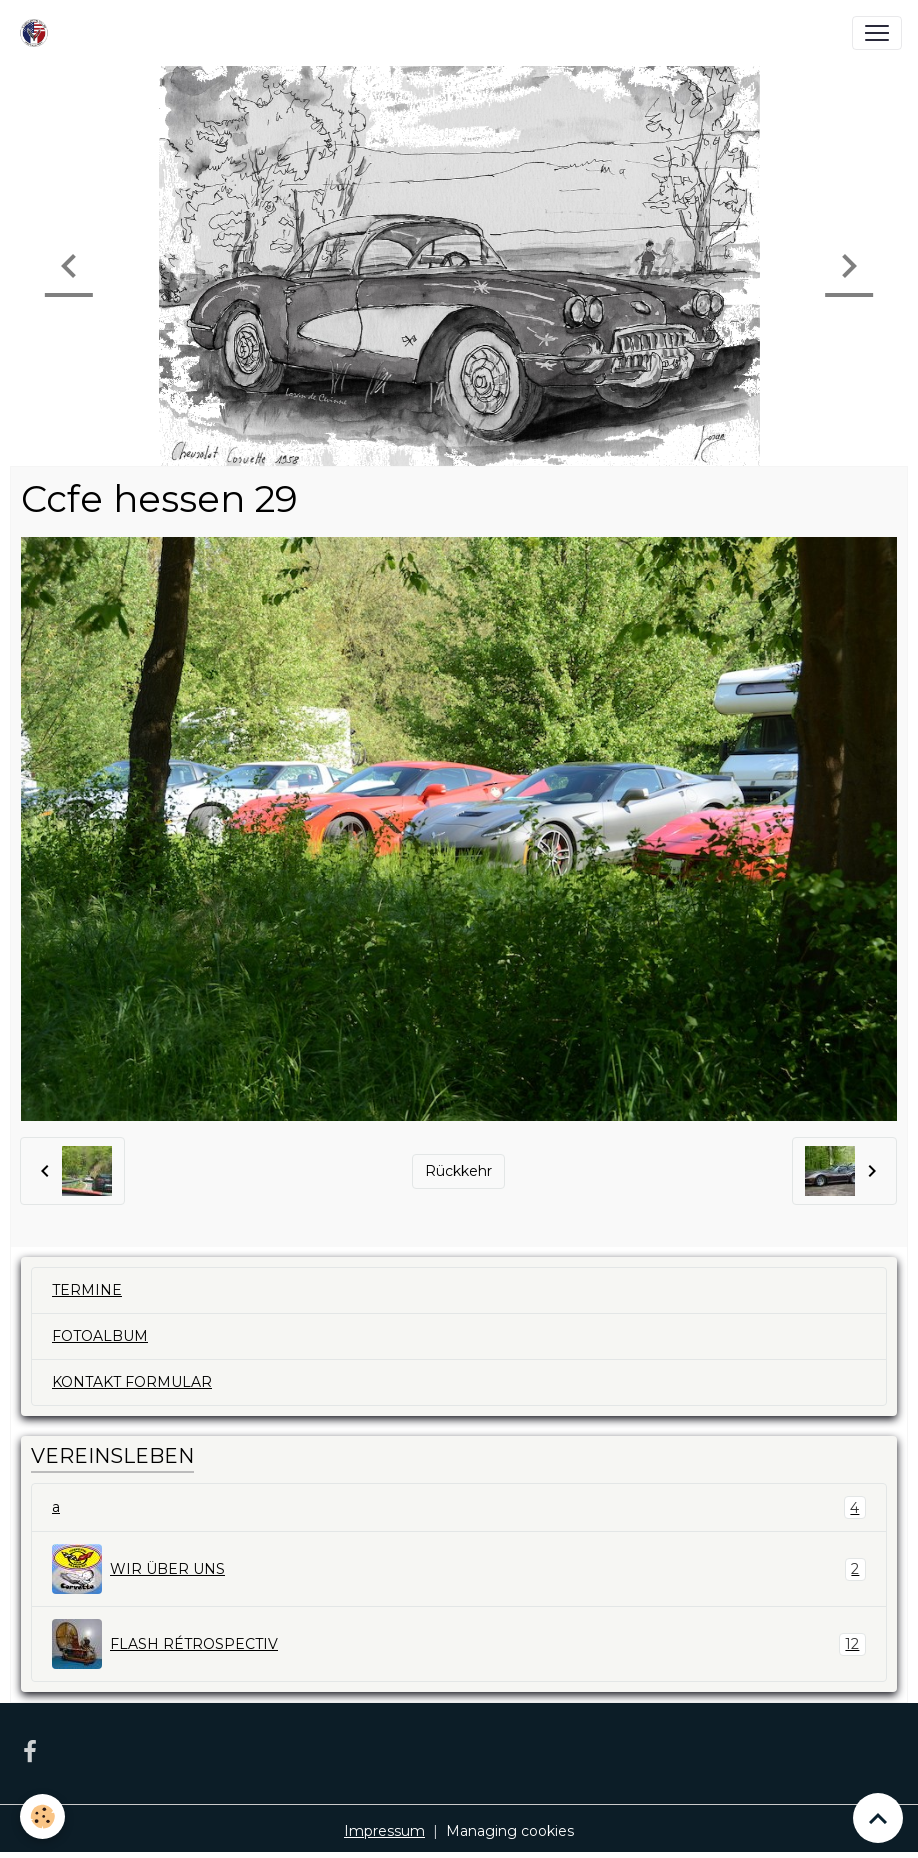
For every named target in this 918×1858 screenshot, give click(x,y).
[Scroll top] (878, 1818)
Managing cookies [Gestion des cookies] (510, 1831)
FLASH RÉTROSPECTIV (459, 1644)
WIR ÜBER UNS (459, 1569)
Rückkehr (458, 1171)
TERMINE (87, 1290)
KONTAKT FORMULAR (132, 1382)
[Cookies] (42, 1816)
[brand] (38, 33)
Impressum (384, 1831)
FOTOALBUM (100, 1336)
